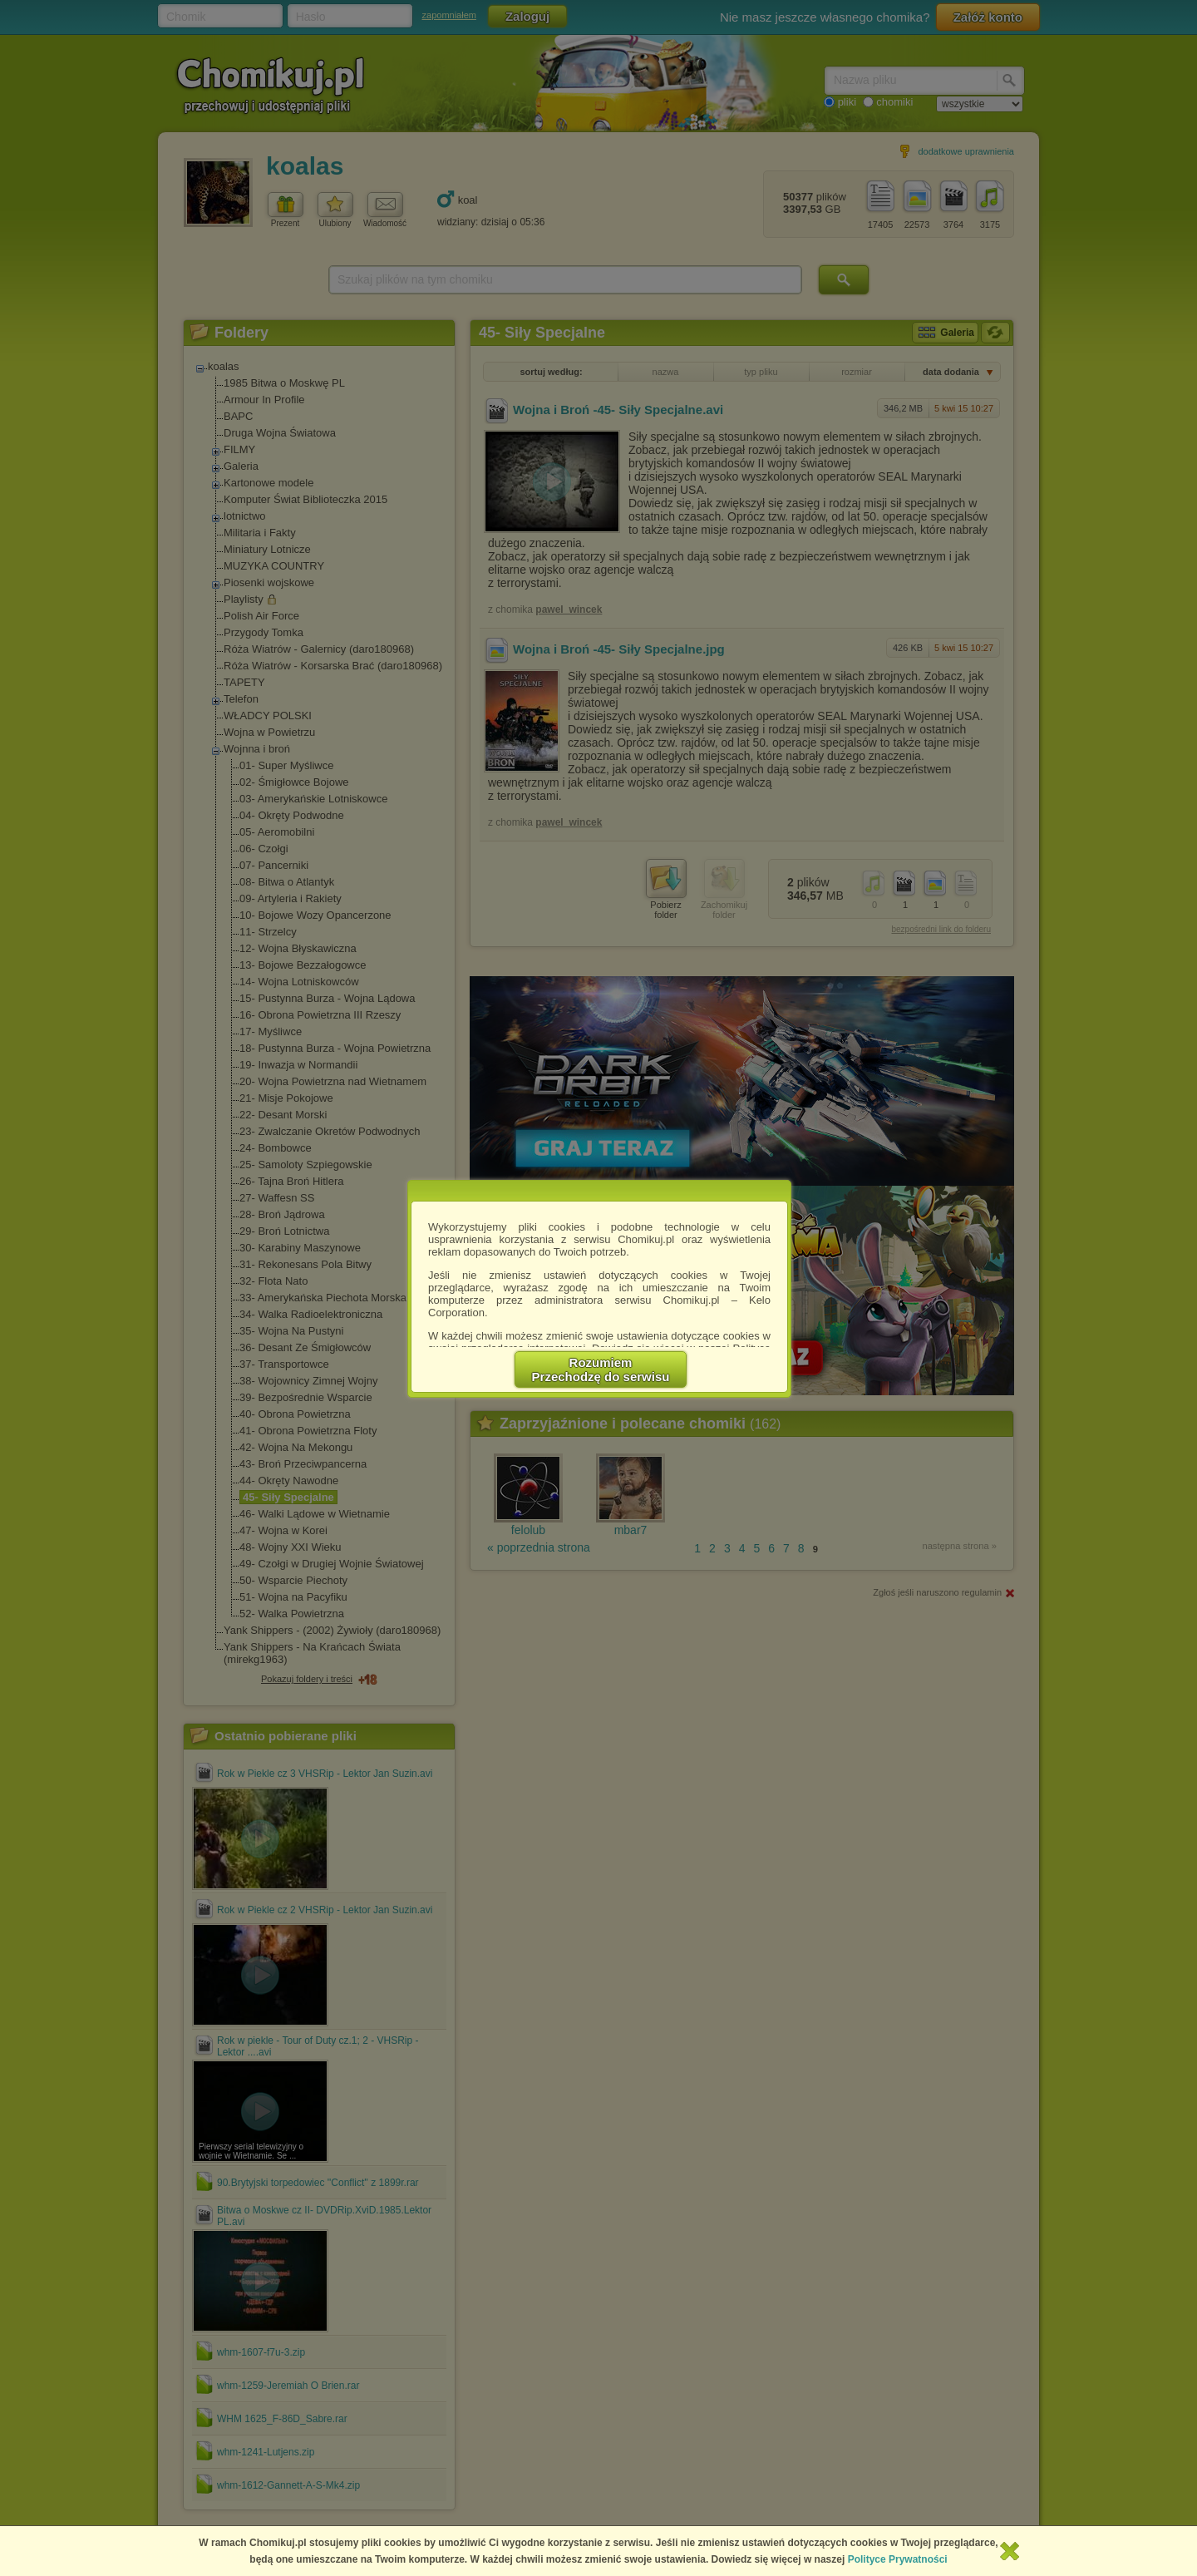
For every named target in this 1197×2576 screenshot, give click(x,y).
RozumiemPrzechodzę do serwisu (601, 1369)
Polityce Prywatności (898, 2559)
